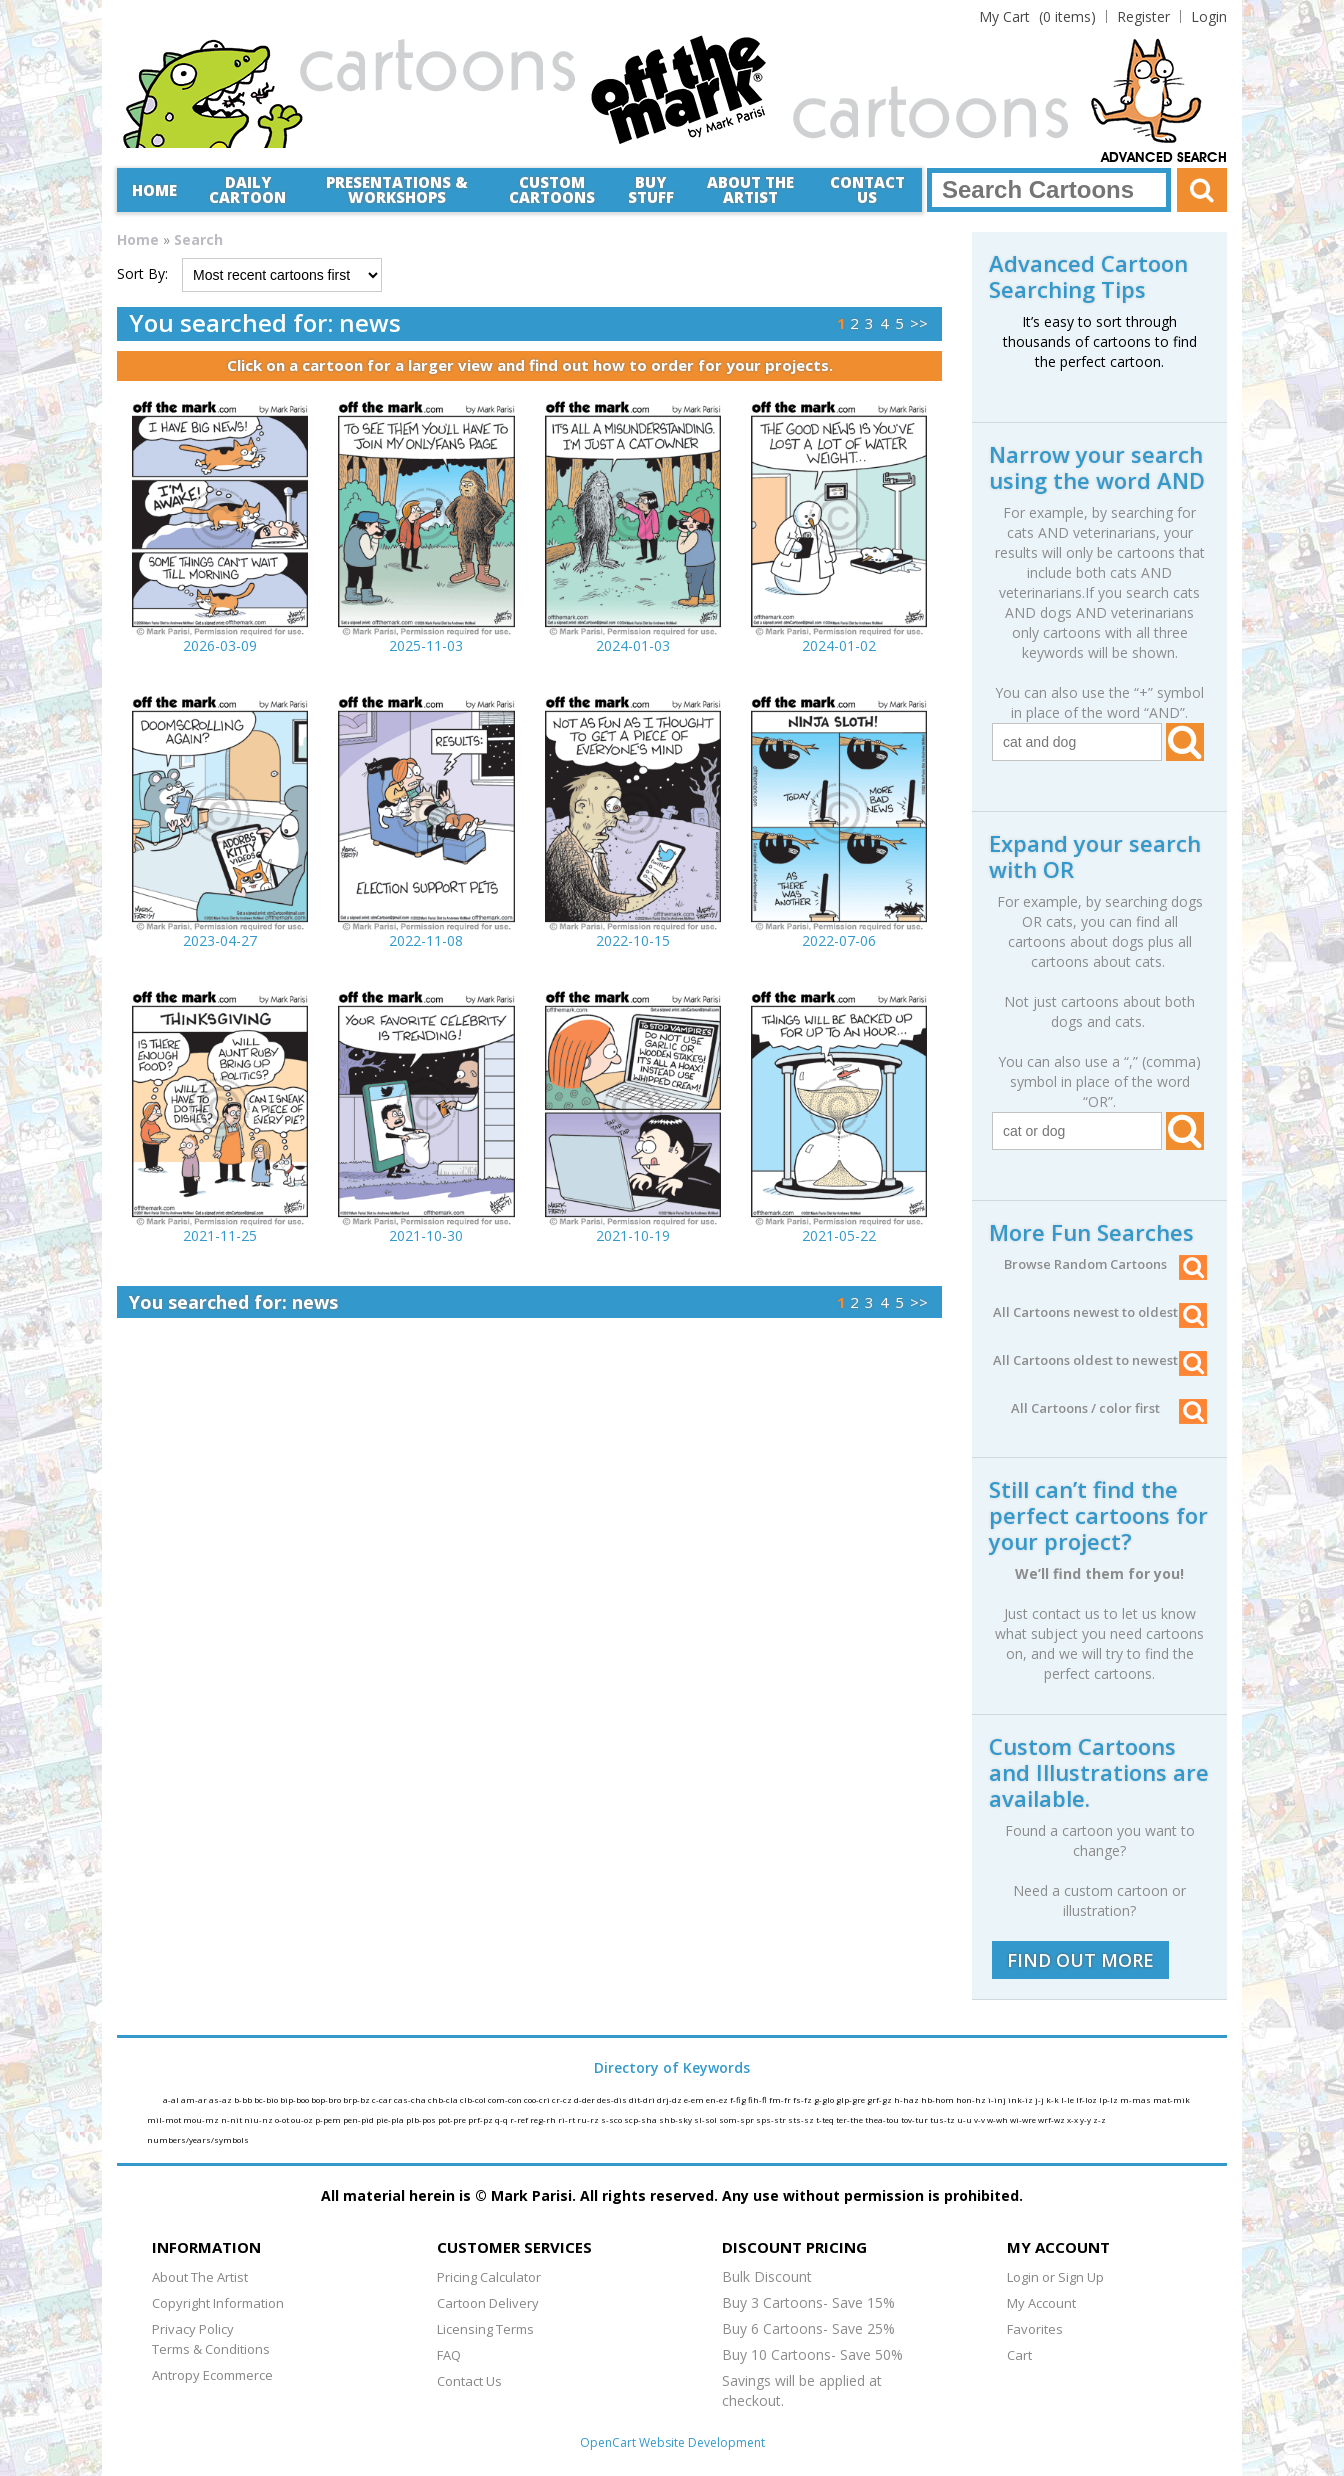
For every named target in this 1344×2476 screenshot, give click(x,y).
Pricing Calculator (489, 2277)
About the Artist (750, 189)
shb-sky (676, 2119)
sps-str (772, 2119)
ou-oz (303, 2119)
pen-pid (359, 2119)
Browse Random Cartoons (1105, 1264)
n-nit (232, 2119)
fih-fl (758, 2099)
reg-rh (544, 2119)
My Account (1041, 2303)
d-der (585, 2099)
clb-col (474, 2099)
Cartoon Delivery (488, 2303)
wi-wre (1024, 2119)
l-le (1068, 2099)
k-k (1053, 2099)
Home (154, 190)
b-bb (244, 2099)
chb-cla (444, 2099)
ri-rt (567, 2119)
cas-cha (411, 2099)
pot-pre (453, 2119)
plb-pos (422, 2119)
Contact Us (867, 189)
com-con (506, 2099)
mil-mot (165, 2119)
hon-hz (972, 2099)
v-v (980, 2119)
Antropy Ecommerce (212, 2375)
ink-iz (1021, 2099)
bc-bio (267, 2099)
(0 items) (1037, 16)
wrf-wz (1052, 2119)
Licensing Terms (485, 2329)
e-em (695, 2099)
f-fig (739, 2099)
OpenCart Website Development (672, 2442)
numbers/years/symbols (198, 2139)
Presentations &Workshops (397, 189)
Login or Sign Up (1055, 2277)
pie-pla (391, 2119)
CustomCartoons (552, 189)
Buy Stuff (651, 189)
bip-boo (295, 2099)
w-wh (998, 2119)
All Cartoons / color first (1109, 1408)
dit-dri (643, 2099)
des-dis (613, 2099)
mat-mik (1171, 2099)
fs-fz (803, 2099)
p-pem (329, 2119)
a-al (172, 2099)
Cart (1019, 2355)
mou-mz (202, 2119)
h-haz (907, 2099)
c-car (383, 2099)
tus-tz (943, 2119)
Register (1143, 16)
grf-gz (880, 2099)
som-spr (737, 2119)
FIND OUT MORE (1080, 1960)
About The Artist (200, 2277)
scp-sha (641, 2119)
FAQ (449, 2355)
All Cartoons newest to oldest (1100, 1312)
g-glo (825, 2099)
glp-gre (851, 2099)
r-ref (520, 2119)
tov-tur (915, 2119)
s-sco (612, 2119)
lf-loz (1087, 2099)
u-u (965, 2119)
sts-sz (802, 2119)
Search (198, 239)
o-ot (283, 2119)
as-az (221, 2099)
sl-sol (706, 2119)
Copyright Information (218, 2303)
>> (919, 323)
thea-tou (883, 2119)
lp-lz (1109, 2099)
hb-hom (938, 2099)
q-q (502, 2119)
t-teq (826, 2119)
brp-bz (357, 2099)
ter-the (850, 2119)
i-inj (998, 2099)
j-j (1040, 2099)
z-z (1099, 2119)
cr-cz (563, 2099)
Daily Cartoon (247, 189)
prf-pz (481, 2119)
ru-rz (589, 2119)
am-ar (195, 2099)
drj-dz (670, 2099)
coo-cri (538, 2099)
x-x (1073, 2119)
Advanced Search (1164, 158)
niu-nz (259, 2119)
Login (1209, 16)
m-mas (1136, 2099)
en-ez (718, 2099)
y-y (1086, 2119)
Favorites (1035, 2329)
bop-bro (327, 2099)
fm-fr (781, 2099)
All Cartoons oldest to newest (1100, 1360)
